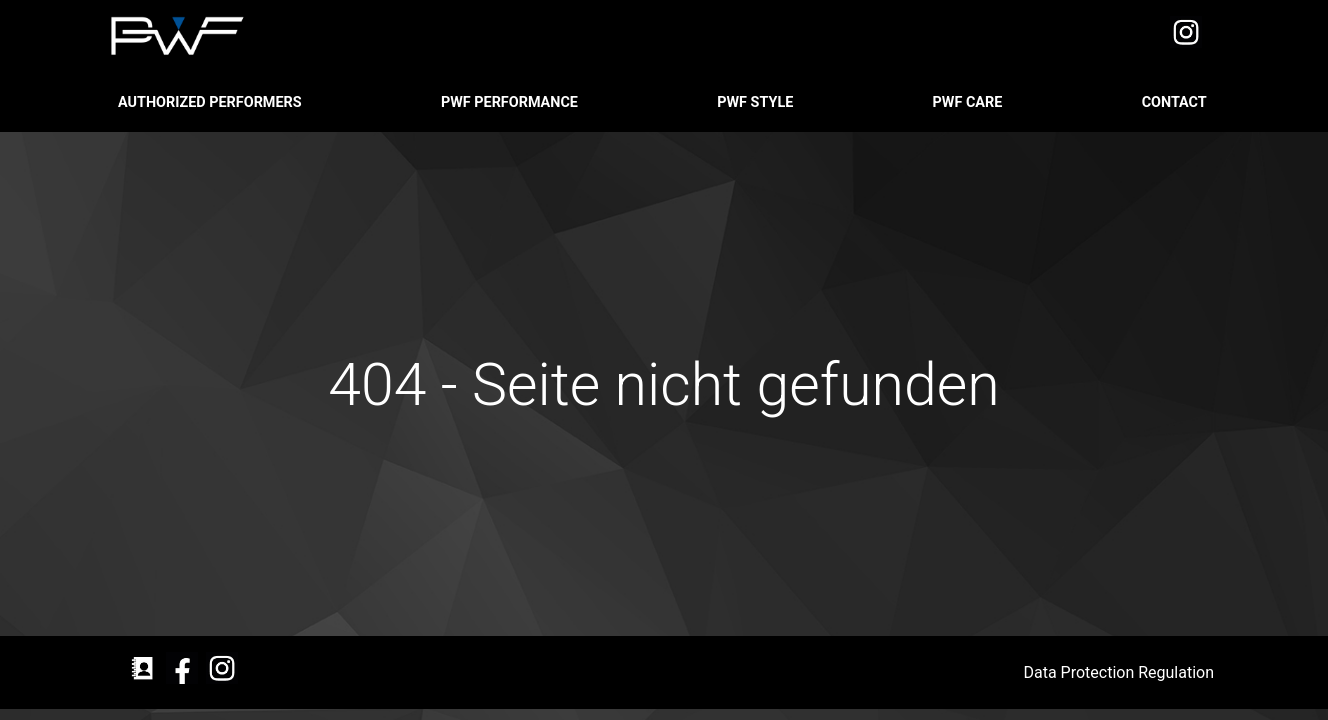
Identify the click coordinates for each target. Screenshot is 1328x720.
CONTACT (1176, 102)
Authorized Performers (211, 102)
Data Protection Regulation (1120, 672)
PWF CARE (969, 102)
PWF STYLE (757, 102)
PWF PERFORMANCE (511, 102)
